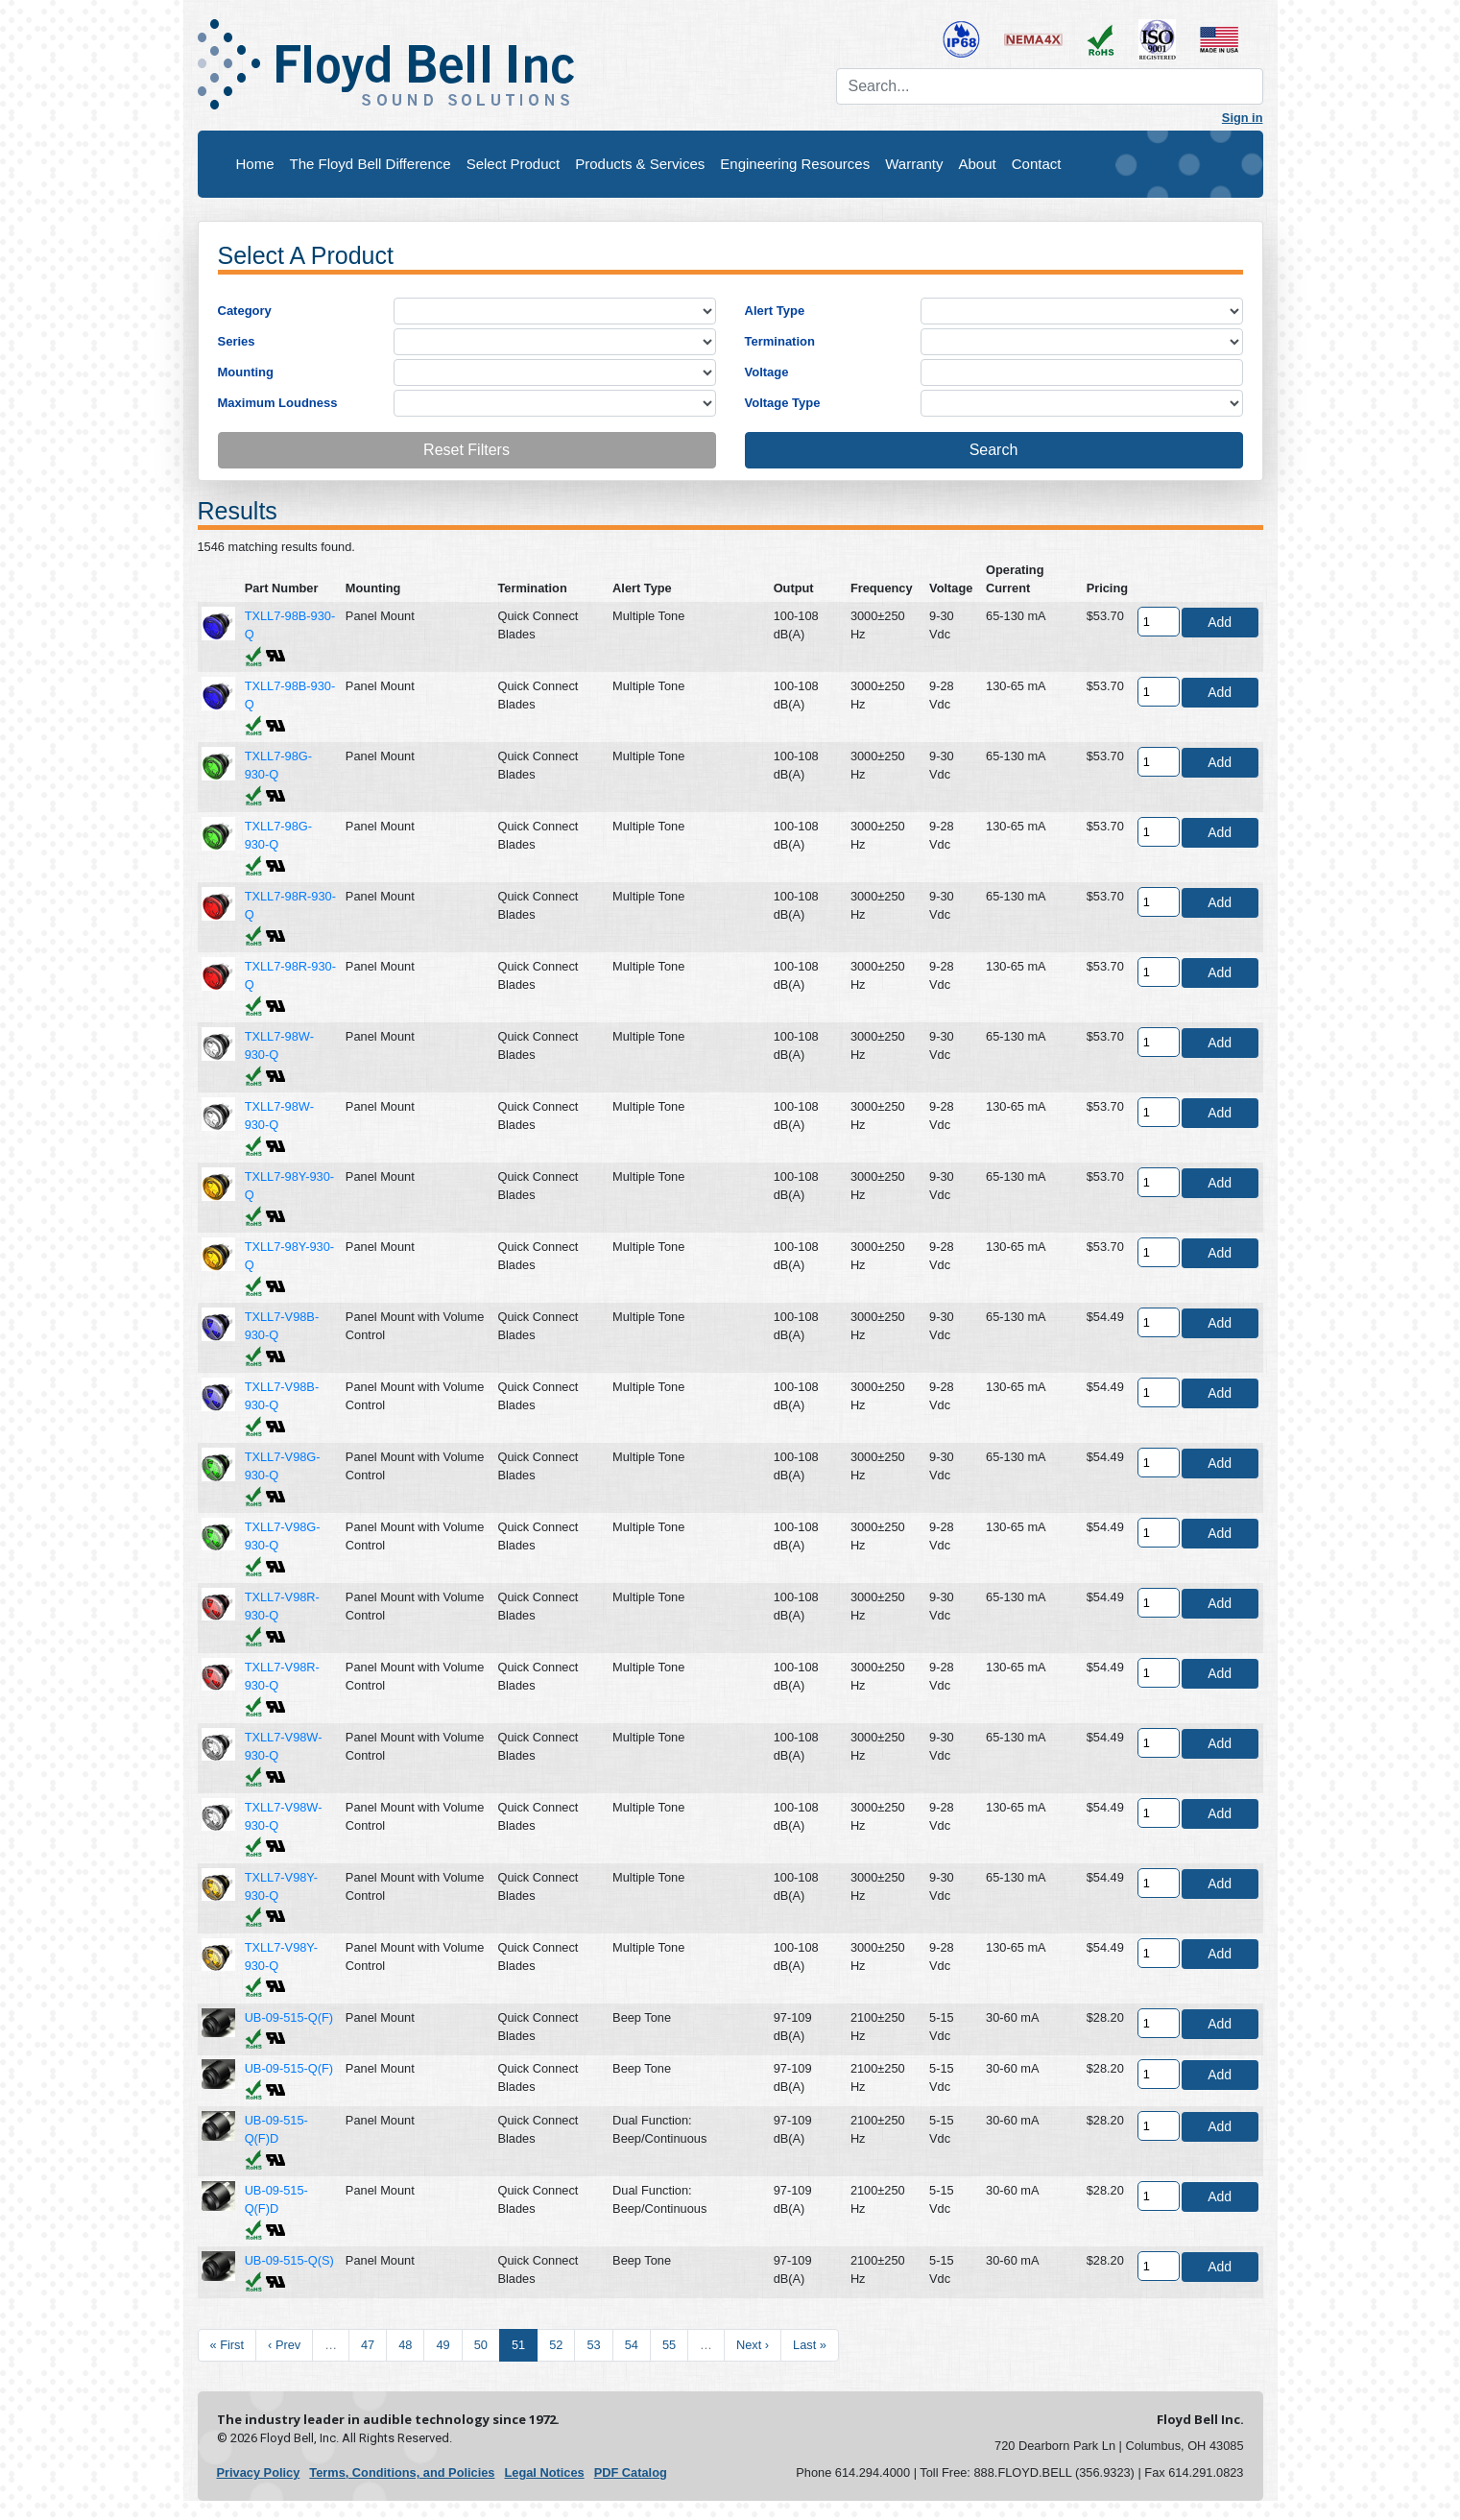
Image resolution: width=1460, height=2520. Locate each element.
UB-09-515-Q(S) (289, 2260)
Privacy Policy (258, 2472)
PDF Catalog (630, 2472)
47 (367, 2345)
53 (593, 2345)
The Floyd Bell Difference (370, 164)
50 (481, 2345)
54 (631, 2345)
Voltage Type (783, 403)
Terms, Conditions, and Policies (401, 2472)
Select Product (514, 164)
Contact (1037, 164)
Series (236, 341)
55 (669, 2345)
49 (442, 2345)
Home (255, 164)
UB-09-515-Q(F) (289, 2017)
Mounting (246, 372)
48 (405, 2345)
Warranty (914, 164)
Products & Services (640, 164)
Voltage (767, 372)
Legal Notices (544, 2472)
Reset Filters (466, 450)
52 (555, 2345)
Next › (752, 2345)
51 (518, 2345)
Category (245, 310)
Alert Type (775, 310)
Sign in (1242, 117)
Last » (809, 2345)
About (977, 164)
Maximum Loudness (278, 403)
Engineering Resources (795, 164)
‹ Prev (284, 2345)
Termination (780, 341)
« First (227, 2345)
